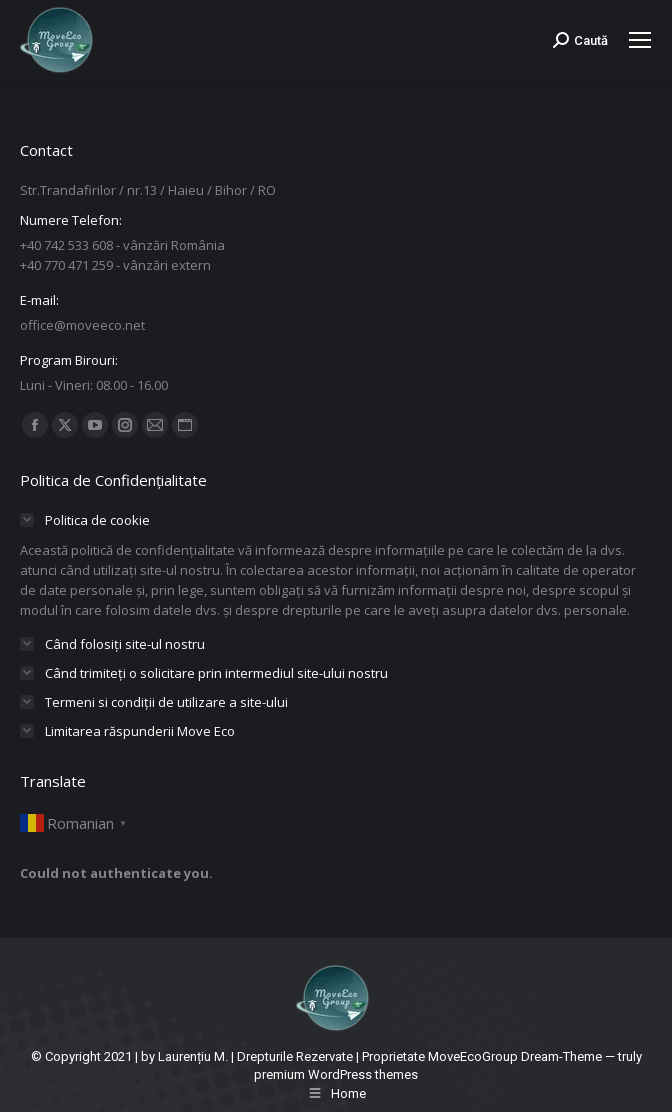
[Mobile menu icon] (640, 40)
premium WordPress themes (336, 1074)
